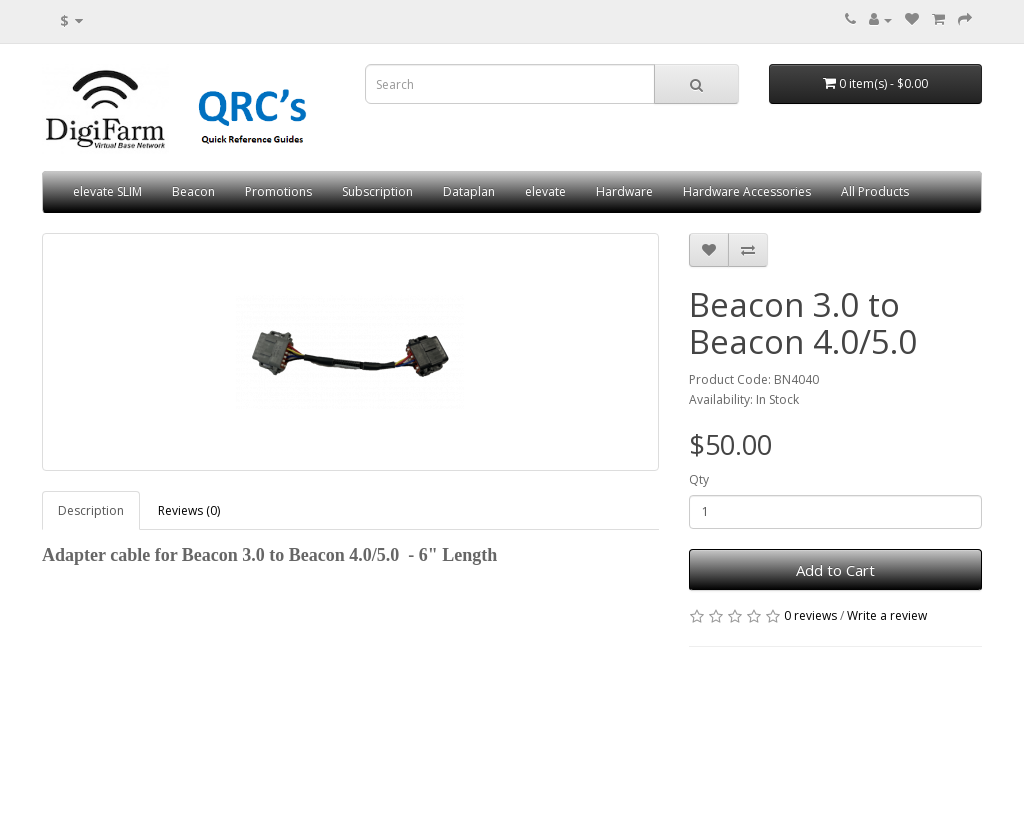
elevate (545, 191)
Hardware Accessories (747, 191)
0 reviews (810, 615)
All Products (875, 191)
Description (91, 510)
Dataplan (469, 191)
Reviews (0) (189, 510)
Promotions (278, 191)
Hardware (624, 191)
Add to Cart (835, 570)
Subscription (377, 191)
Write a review (887, 615)
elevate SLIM (107, 191)
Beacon (193, 191)
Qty (699, 479)
